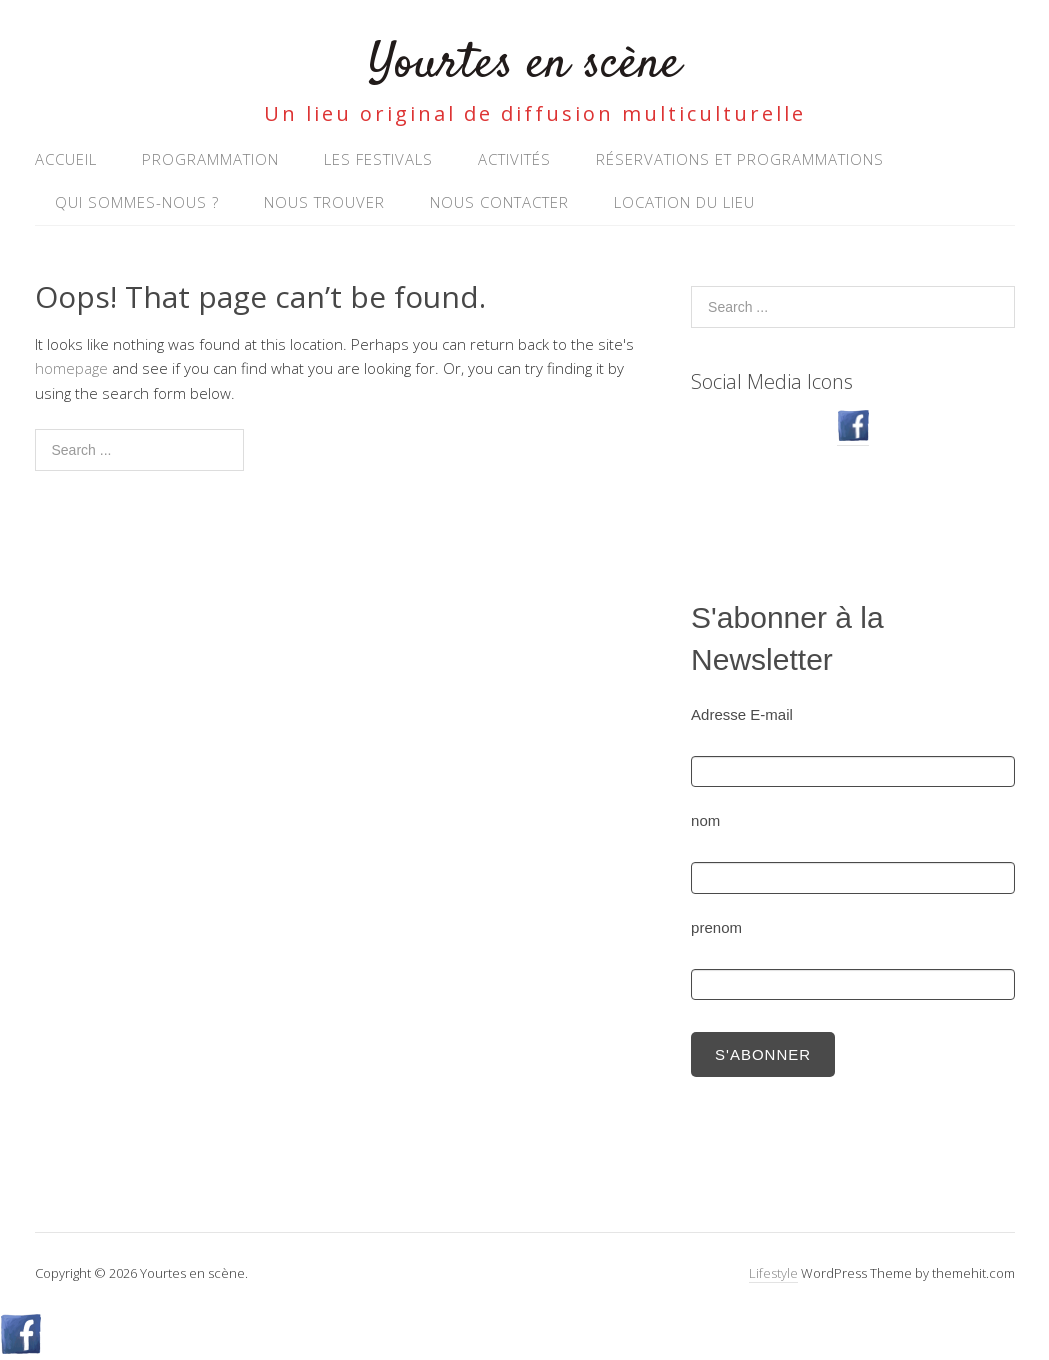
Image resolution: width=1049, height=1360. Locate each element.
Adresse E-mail (742, 714)
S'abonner (763, 1054)
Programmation (210, 159)
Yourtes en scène (524, 64)
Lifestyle (773, 1273)
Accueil (66, 159)
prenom (716, 927)
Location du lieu (684, 202)
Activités (514, 159)
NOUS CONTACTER (499, 202)
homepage (71, 368)
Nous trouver (324, 202)
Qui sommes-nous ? (137, 202)
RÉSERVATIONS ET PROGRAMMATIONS (740, 159)
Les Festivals (378, 159)
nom (705, 820)
